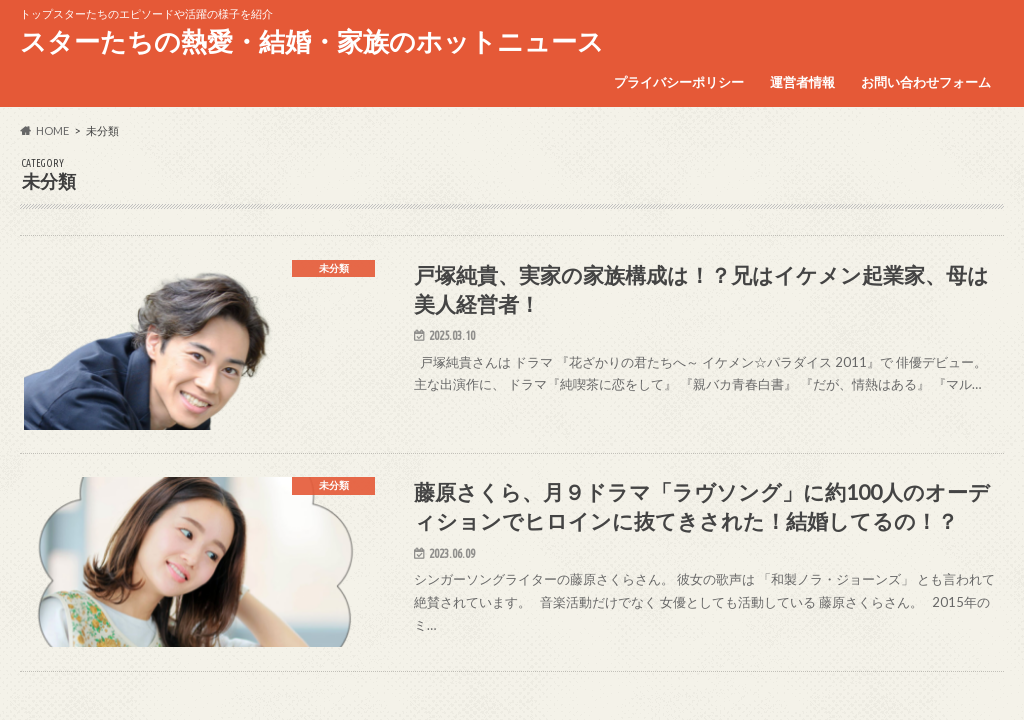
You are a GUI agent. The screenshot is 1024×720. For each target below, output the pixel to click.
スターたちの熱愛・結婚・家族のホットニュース (312, 41)
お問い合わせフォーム (926, 82)
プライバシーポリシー (679, 82)
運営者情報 (802, 82)
